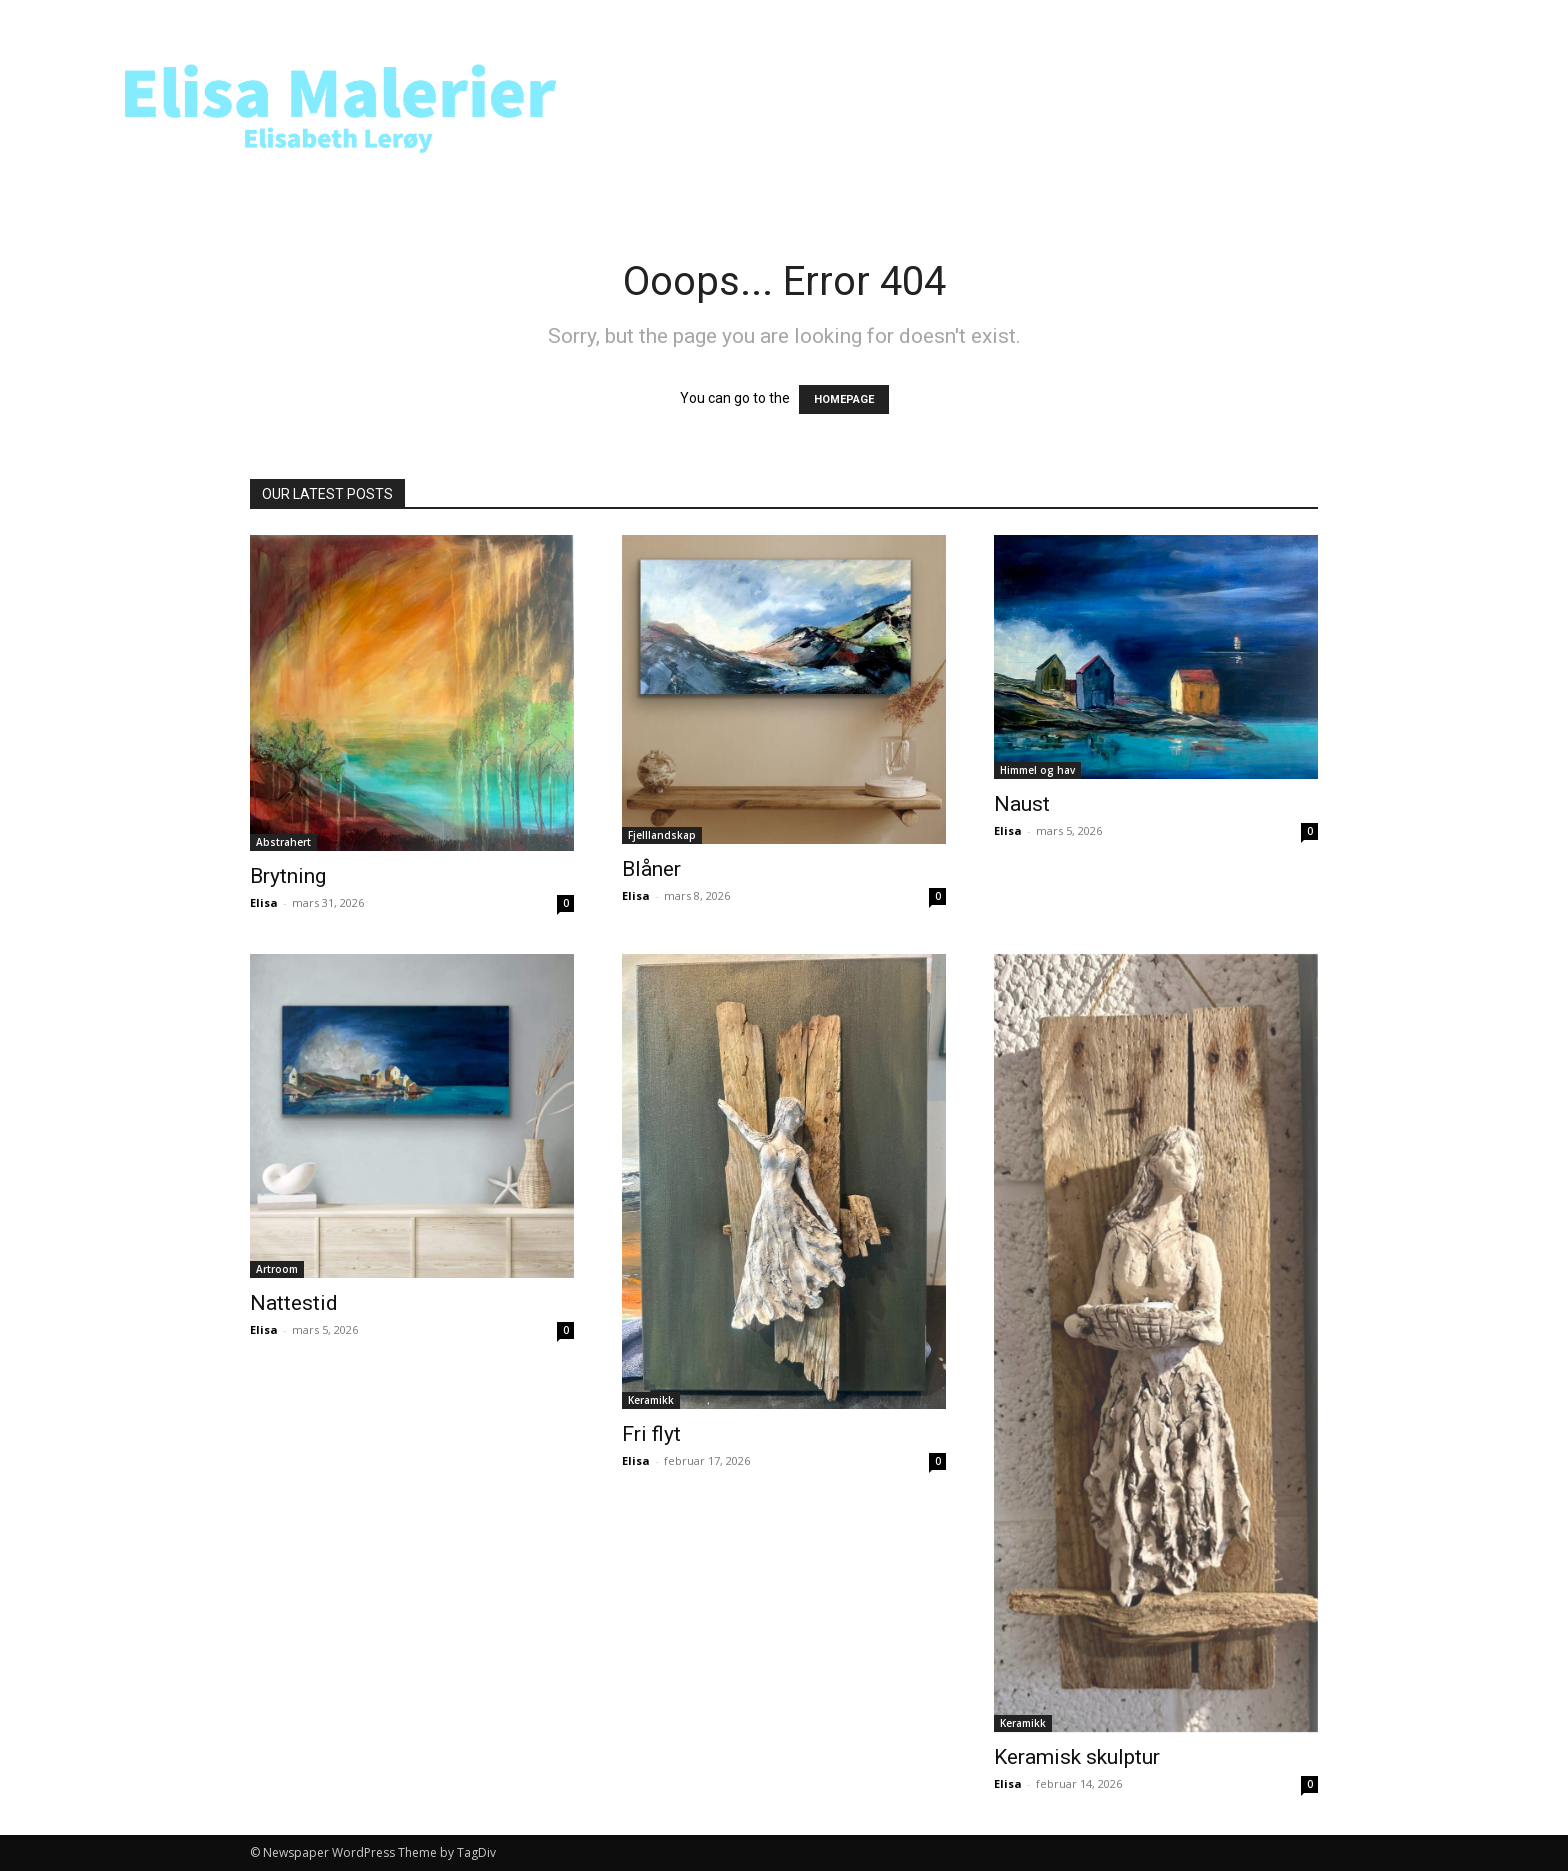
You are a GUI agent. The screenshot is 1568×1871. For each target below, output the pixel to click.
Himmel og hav (1037, 770)
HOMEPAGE (844, 399)
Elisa (264, 902)
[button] (1462, 103)
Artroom (277, 1269)
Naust (1022, 804)
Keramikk (651, 1400)
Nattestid (294, 1303)
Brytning (288, 876)
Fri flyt (651, 1434)
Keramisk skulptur (1077, 1757)
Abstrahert (283, 842)
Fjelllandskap (662, 835)
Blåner (651, 869)
